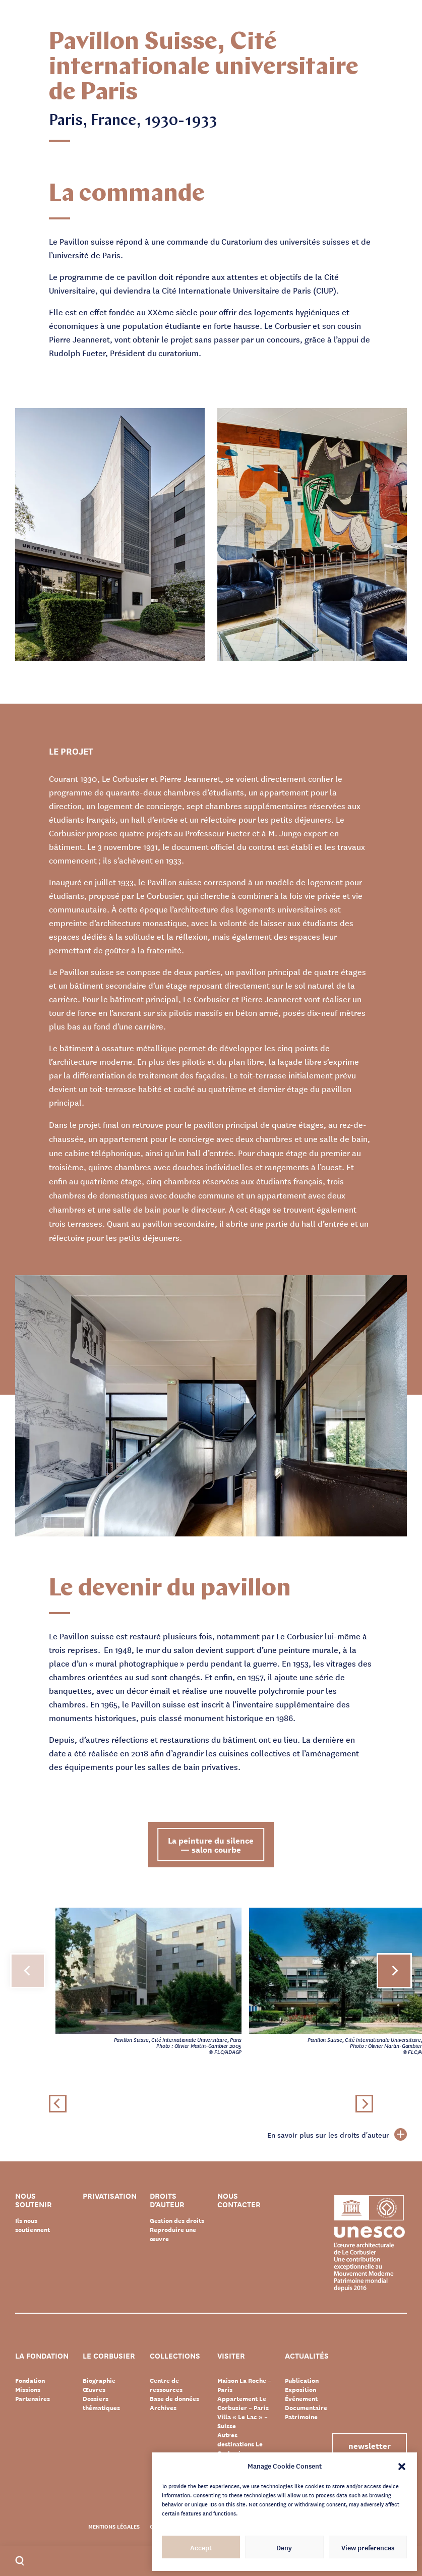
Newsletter (369, 2444)
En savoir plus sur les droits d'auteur (337, 2134)
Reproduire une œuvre (173, 2234)
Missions (27, 2389)
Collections (175, 2356)
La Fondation (42, 2356)
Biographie (99, 2380)
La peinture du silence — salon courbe (211, 1844)
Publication (302, 2380)
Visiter (231, 2356)
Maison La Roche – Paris (244, 2385)
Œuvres (94, 2389)
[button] (402, 2465)
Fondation (30, 2380)
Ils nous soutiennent (32, 2225)
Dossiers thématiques (101, 2403)
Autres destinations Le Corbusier (240, 2443)
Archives (163, 2407)
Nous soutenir (33, 2200)
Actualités (307, 2356)
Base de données (174, 2398)
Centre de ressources (166, 2385)
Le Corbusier (109, 2356)
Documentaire (306, 2407)
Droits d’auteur (167, 2200)
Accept (201, 2547)
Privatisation (110, 2196)
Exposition (300, 2389)
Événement (301, 2398)
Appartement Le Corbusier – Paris (243, 2403)
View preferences (367, 2547)
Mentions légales (114, 2526)
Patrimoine (301, 2416)
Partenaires (32, 2398)
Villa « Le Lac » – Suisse (242, 2421)
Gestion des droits (177, 2220)
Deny (284, 2547)
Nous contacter (239, 2200)
